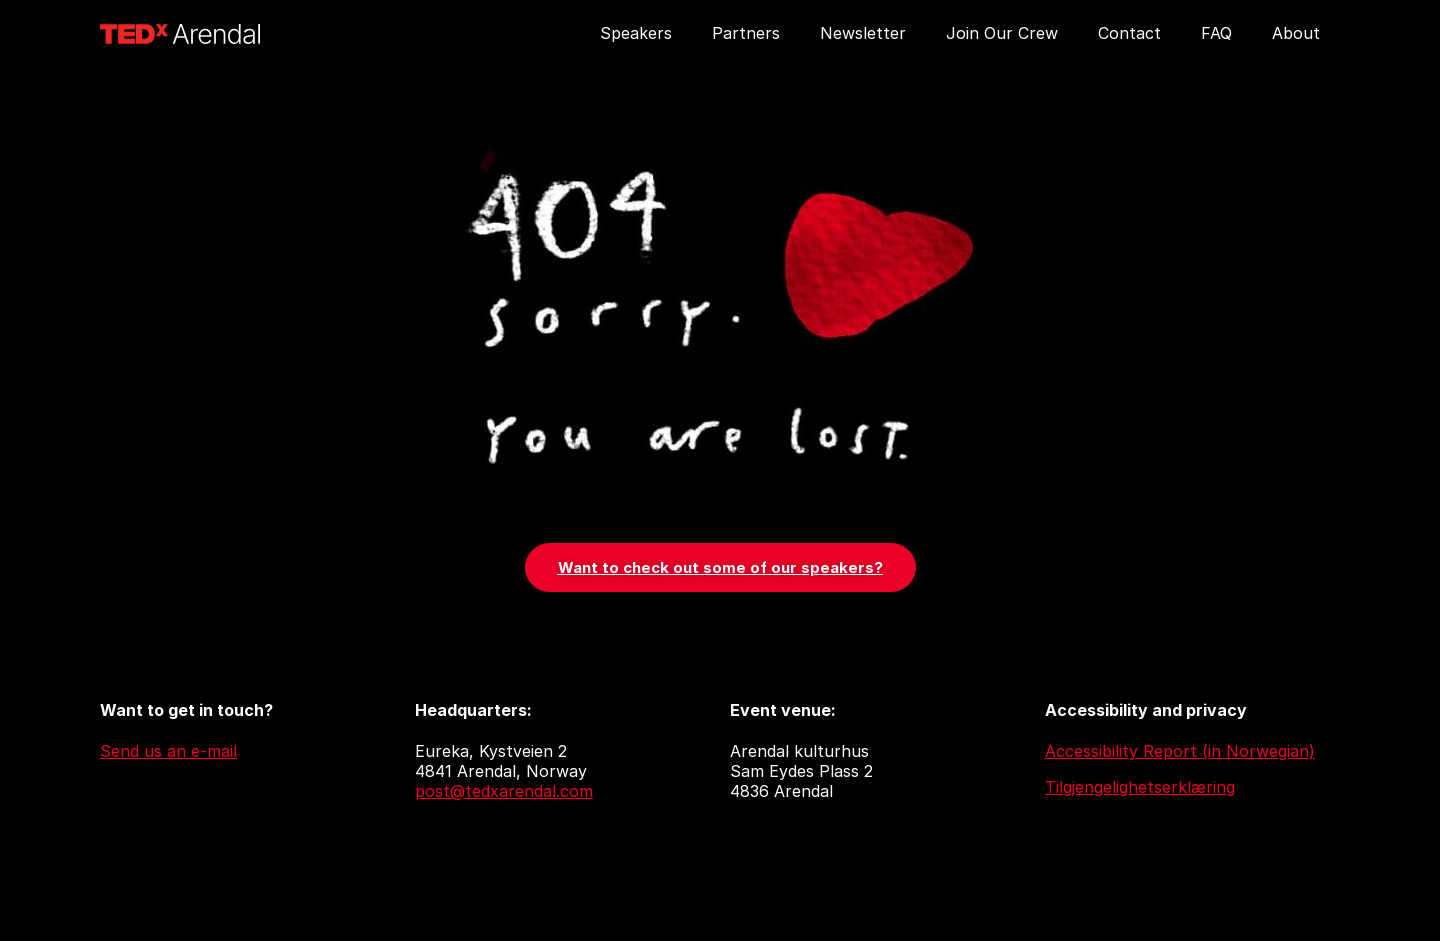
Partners (746, 33)
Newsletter (863, 33)
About (1296, 33)
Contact (1129, 33)
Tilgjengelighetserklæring (1140, 787)
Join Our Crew (1002, 33)
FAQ (1216, 33)
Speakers (636, 33)
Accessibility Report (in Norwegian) (1180, 751)
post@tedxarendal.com (504, 791)
